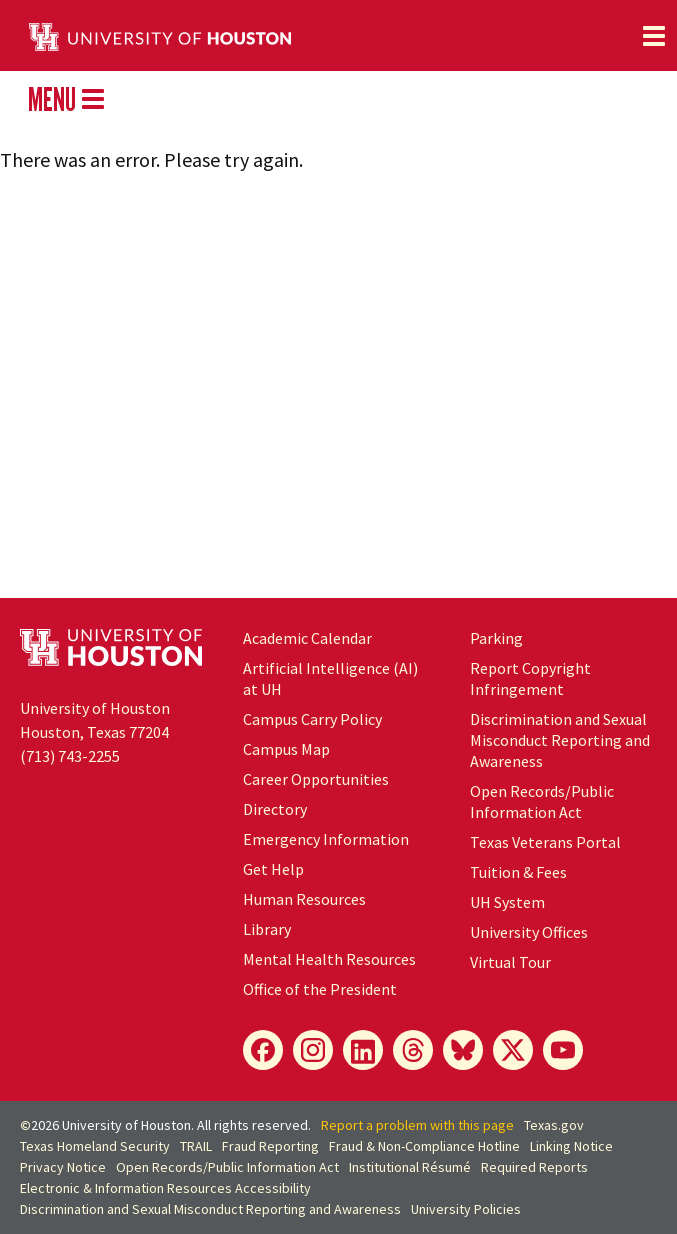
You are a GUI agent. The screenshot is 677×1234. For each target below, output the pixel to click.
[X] (513, 1050)
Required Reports (534, 1167)
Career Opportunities (316, 779)
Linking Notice (571, 1146)
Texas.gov (554, 1125)
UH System (507, 902)
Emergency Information (326, 839)
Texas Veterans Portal (545, 842)
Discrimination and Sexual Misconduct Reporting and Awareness (560, 740)
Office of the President (320, 989)
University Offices (529, 932)
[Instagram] (313, 1050)
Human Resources (304, 899)
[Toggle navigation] (654, 36)
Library (267, 929)
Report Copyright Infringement (530, 678)
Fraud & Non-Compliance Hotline (424, 1146)
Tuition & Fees (518, 872)
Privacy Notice (63, 1167)
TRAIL (196, 1146)
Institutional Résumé (410, 1167)
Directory (275, 809)
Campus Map (286, 749)
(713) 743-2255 (70, 756)
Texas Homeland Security (95, 1146)
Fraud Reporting (270, 1146)
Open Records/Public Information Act (542, 801)
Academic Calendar (307, 638)
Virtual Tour (510, 962)
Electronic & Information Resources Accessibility (165, 1188)
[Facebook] (263, 1050)
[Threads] (413, 1050)
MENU (66, 99)
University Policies (466, 1209)
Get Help (273, 869)
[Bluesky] (463, 1050)
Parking (496, 638)
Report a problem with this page (417, 1125)
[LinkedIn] (363, 1050)
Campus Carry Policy (312, 719)
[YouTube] (563, 1050)
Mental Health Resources (329, 959)
